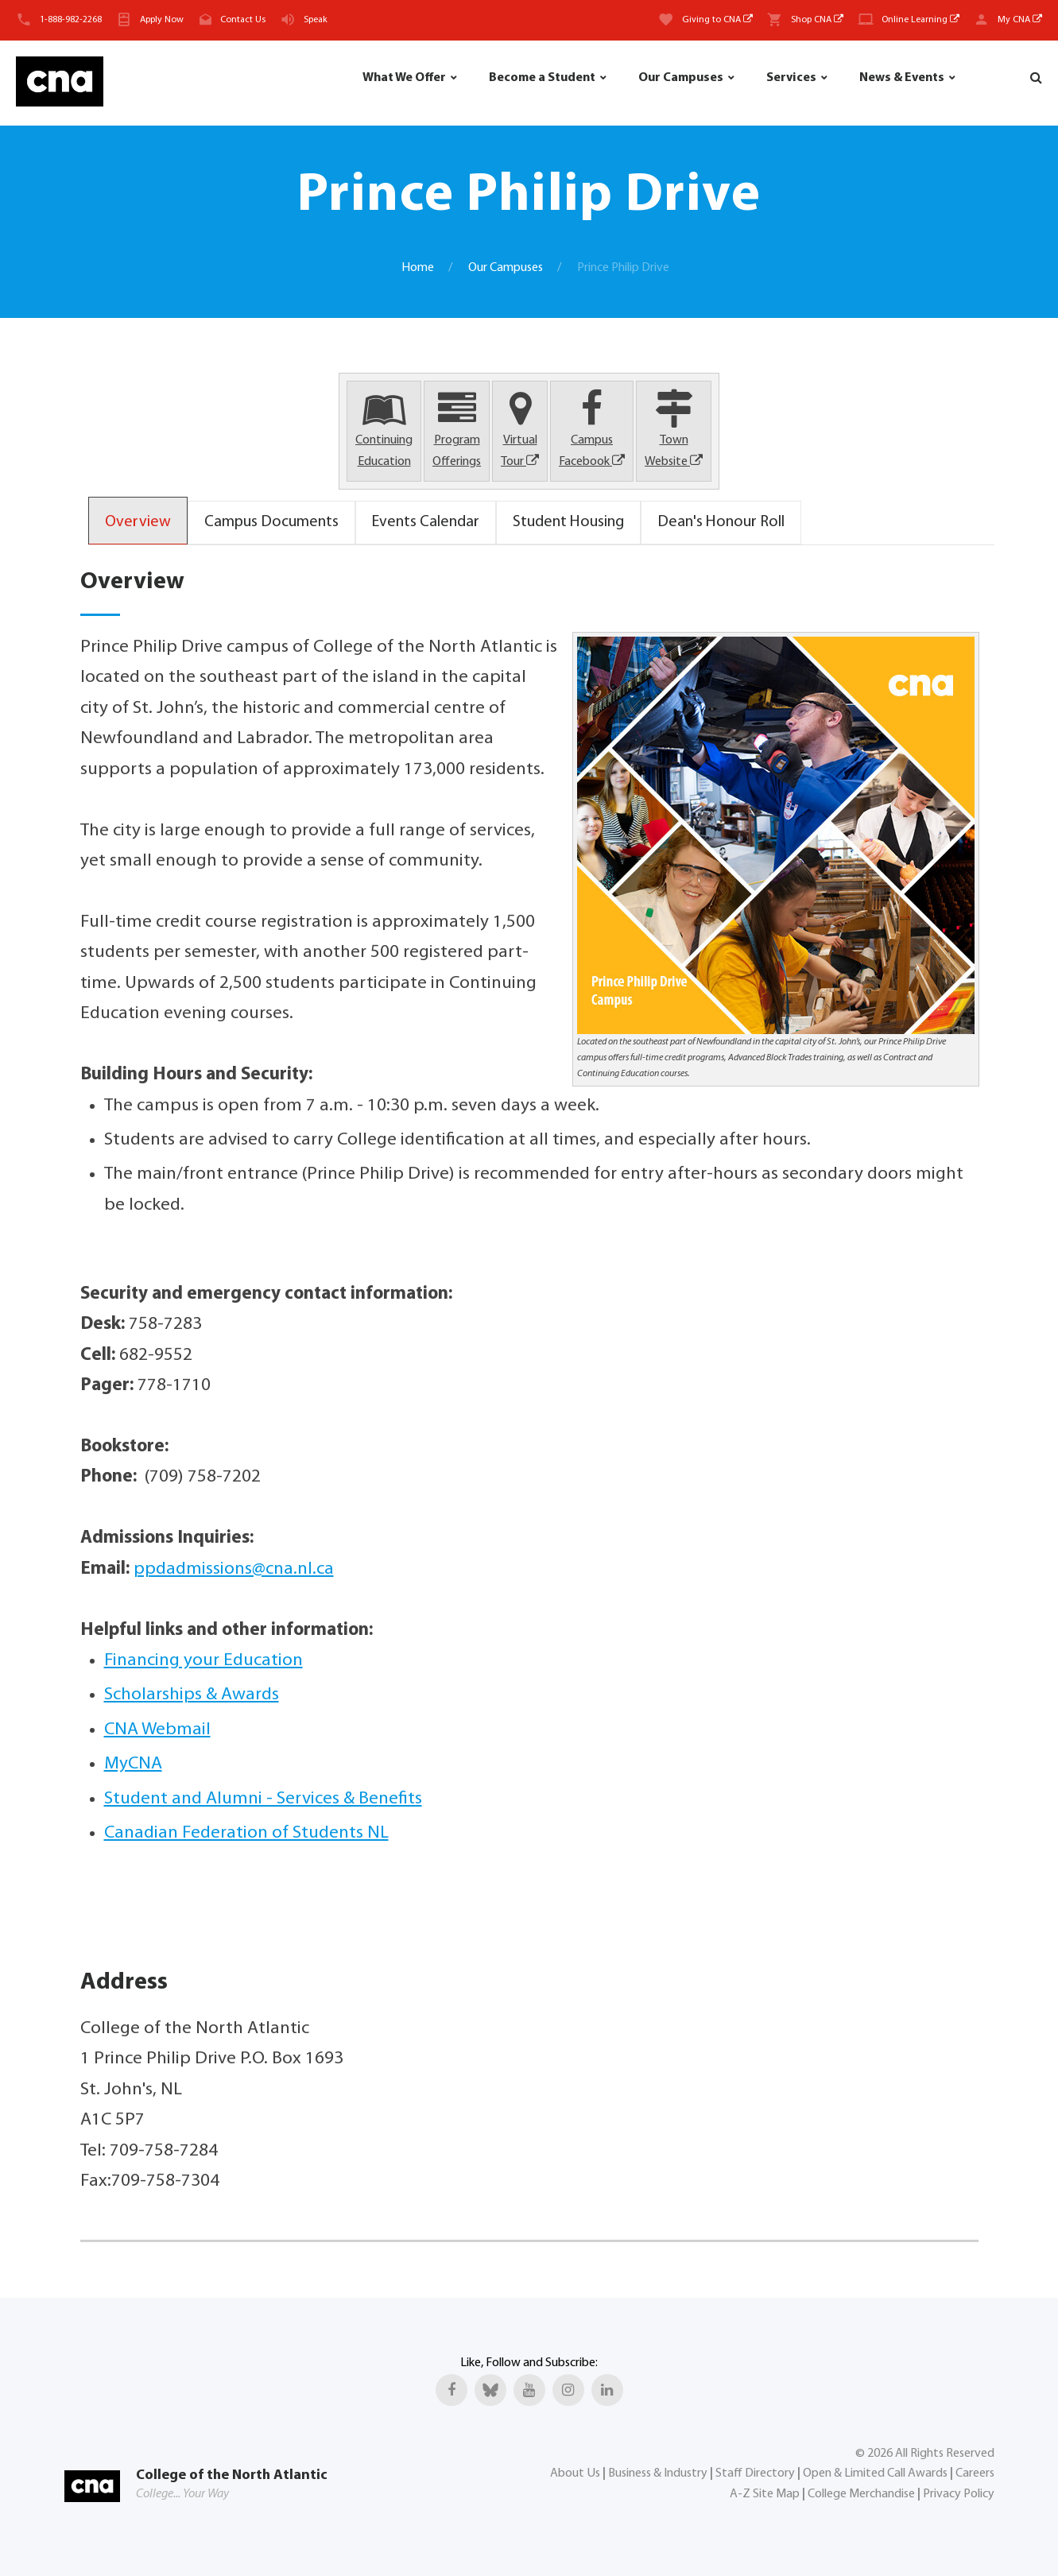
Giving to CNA (717, 20)
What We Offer (404, 78)
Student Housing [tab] (568, 522)
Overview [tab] (138, 522)
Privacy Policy (958, 2494)
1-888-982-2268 (71, 20)
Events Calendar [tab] (425, 522)
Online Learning (920, 20)
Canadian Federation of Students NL (246, 1833)
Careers (974, 2473)
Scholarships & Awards (191, 1695)
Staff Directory (755, 2473)
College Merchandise (861, 2494)
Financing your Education (203, 1661)
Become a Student (542, 78)
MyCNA (133, 1764)
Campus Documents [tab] (271, 522)
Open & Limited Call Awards (875, 2473)
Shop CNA (817, 20)
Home (417, 267)
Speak (315, 20)
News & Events (901, 78)
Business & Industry (657, 2473)
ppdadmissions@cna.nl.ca (234, 1569)
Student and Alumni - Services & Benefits (263, 1799)
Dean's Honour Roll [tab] (721, 522)
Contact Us (242, 20)
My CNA (1020, 20)
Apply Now (162, 20)
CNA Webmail (157, 1730)
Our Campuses (680, 78)
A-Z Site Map (765, 2494)
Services (791, 78)
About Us (575, 2473)
